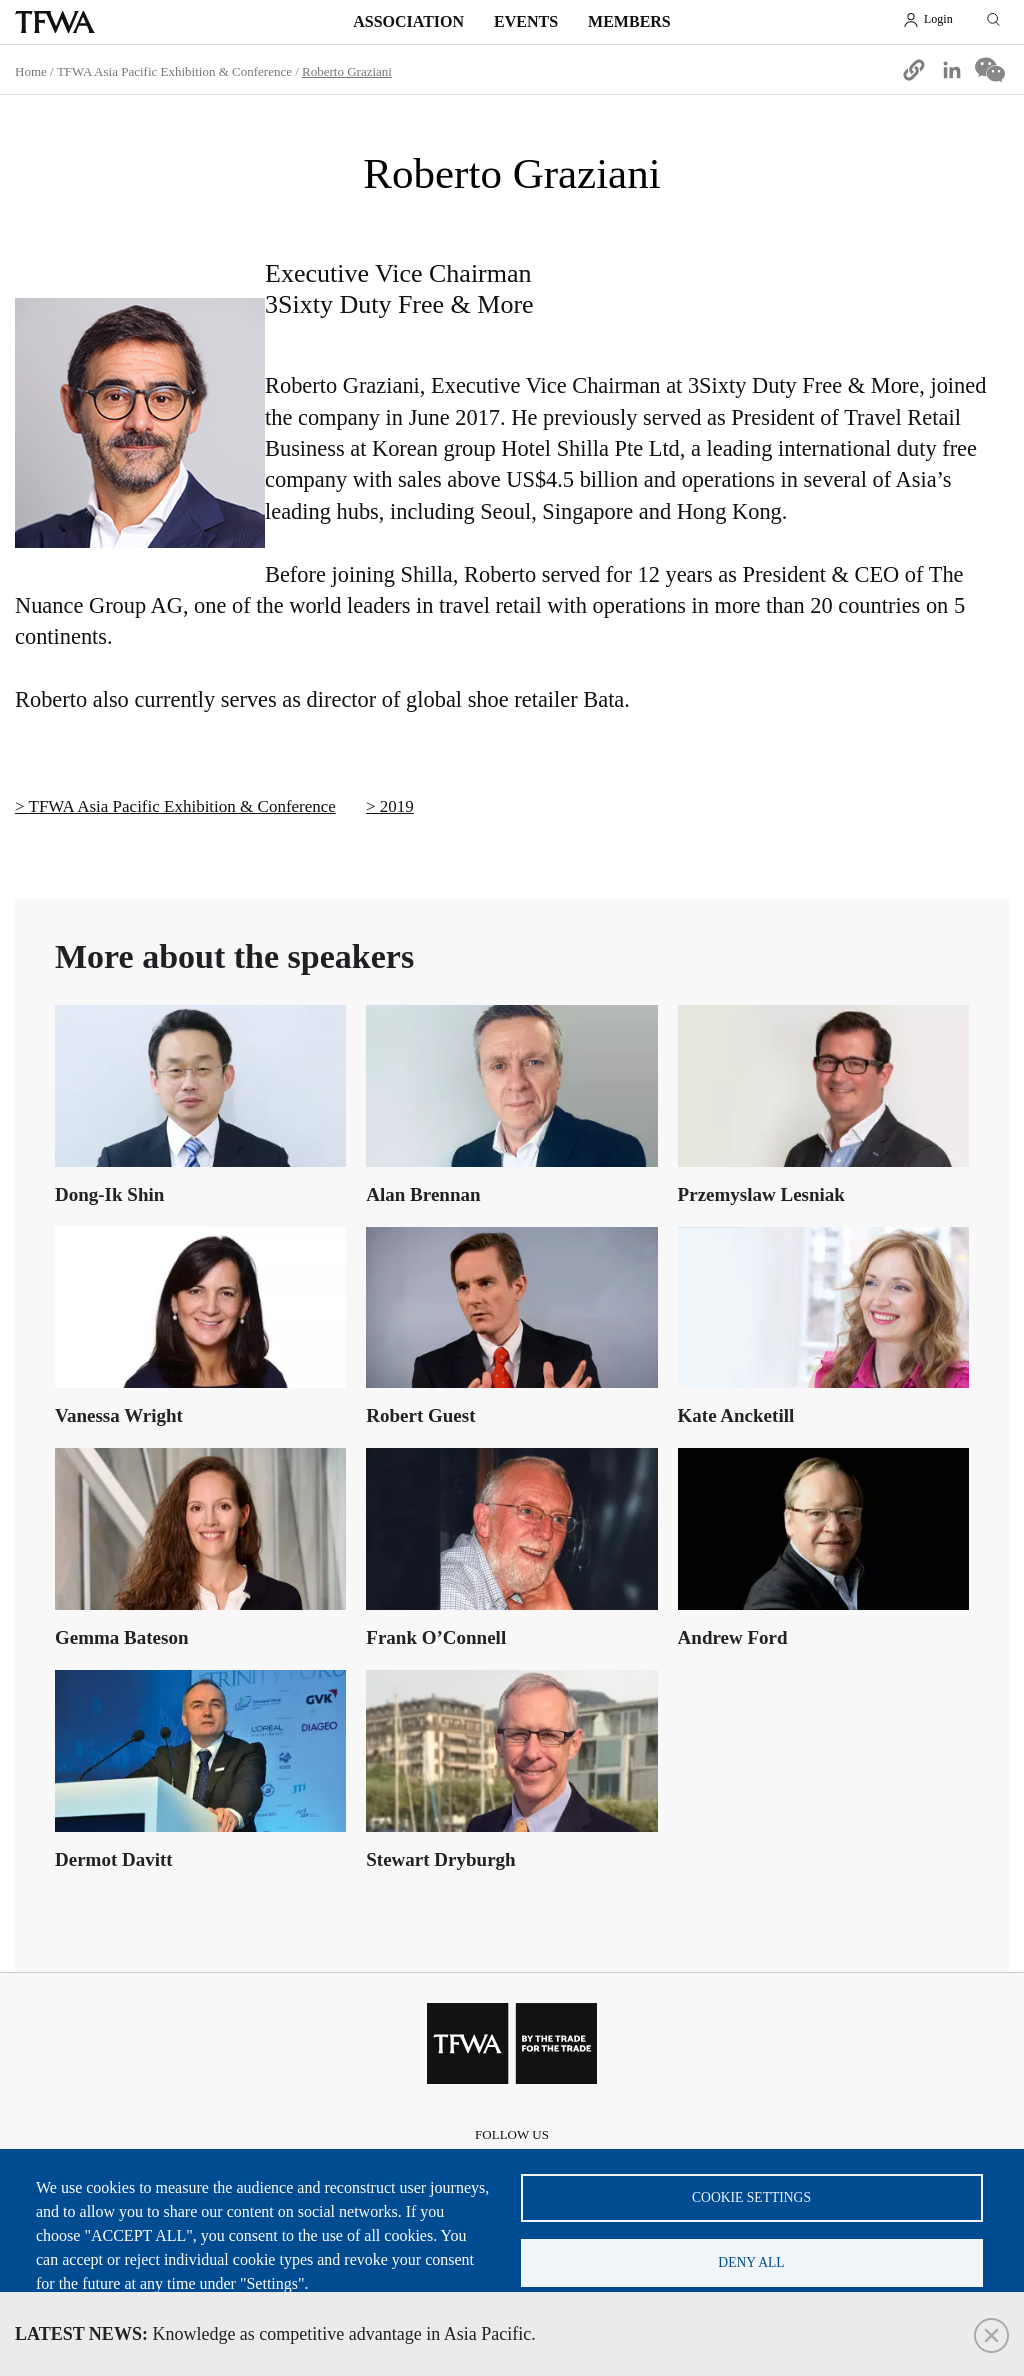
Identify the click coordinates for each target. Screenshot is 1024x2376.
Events (526, 21)
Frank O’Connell (436, 1637)
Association (408, 21)
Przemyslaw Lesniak (761, 1194)
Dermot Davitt (114, 1859)
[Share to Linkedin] (952, 70)
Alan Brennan (423, 1194)
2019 (397, 806)
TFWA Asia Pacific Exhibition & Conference (174, 71)
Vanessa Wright (119, 1415)
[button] (914, 70)
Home (31, 71)
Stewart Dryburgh (440, 1859)
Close (991, 2335)
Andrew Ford (733, 1637)
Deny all (751, 2262)
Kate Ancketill (736, 1415)
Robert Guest (420, 1415)
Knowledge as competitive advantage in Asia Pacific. (275, 2334)
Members (629, 21)
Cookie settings (751, 2197)
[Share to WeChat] (990, 70)
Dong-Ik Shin (109, 1194)
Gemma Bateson (122, 1637)
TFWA (55, 22)
